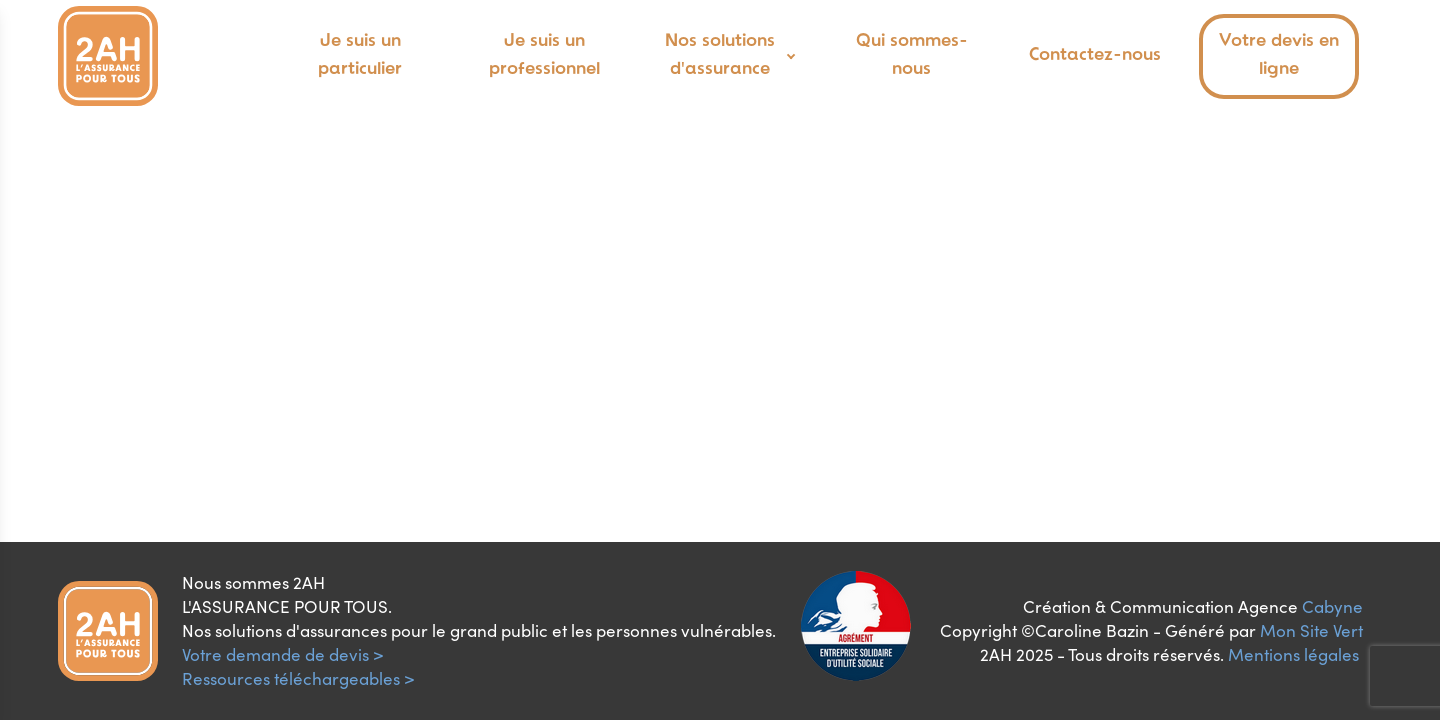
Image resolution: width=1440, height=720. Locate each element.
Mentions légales (1293, 654)
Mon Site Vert (1311, 630)
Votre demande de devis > (283, 654)
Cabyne (1332, 606)
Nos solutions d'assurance (720, 56)
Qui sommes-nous (912, 56)
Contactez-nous (1095, 55)
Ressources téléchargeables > (298, 678)
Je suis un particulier (360, 56)
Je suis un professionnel (544, 56)
